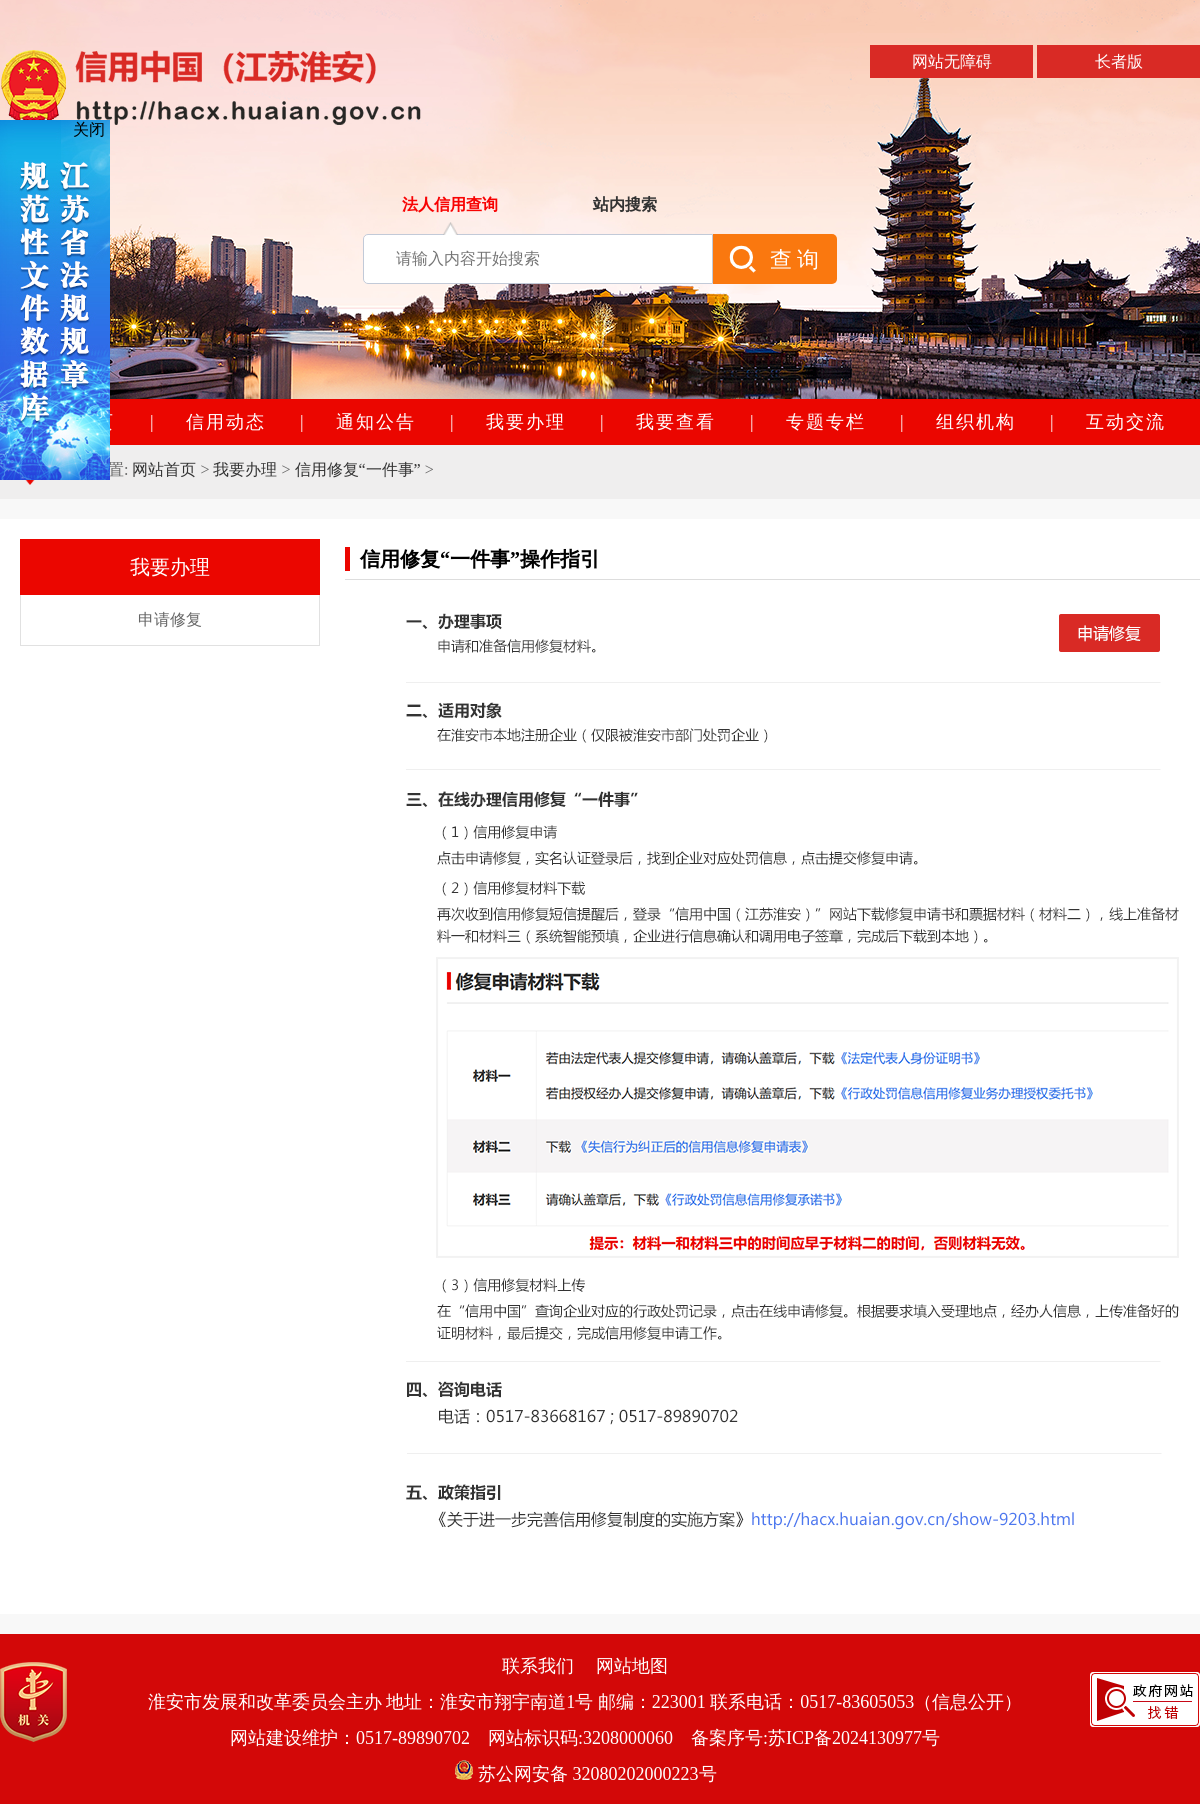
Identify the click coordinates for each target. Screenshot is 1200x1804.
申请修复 (1109, 630)
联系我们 (538, 1666)
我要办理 (245, 469)
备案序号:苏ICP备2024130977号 (815, 1738)
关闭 (89, 129)
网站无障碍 (952, 61)
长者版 (1119, 61)
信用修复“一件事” (358, 469)
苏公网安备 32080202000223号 (585, 1774)
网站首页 (164, 469)
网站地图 (632, 1666)
